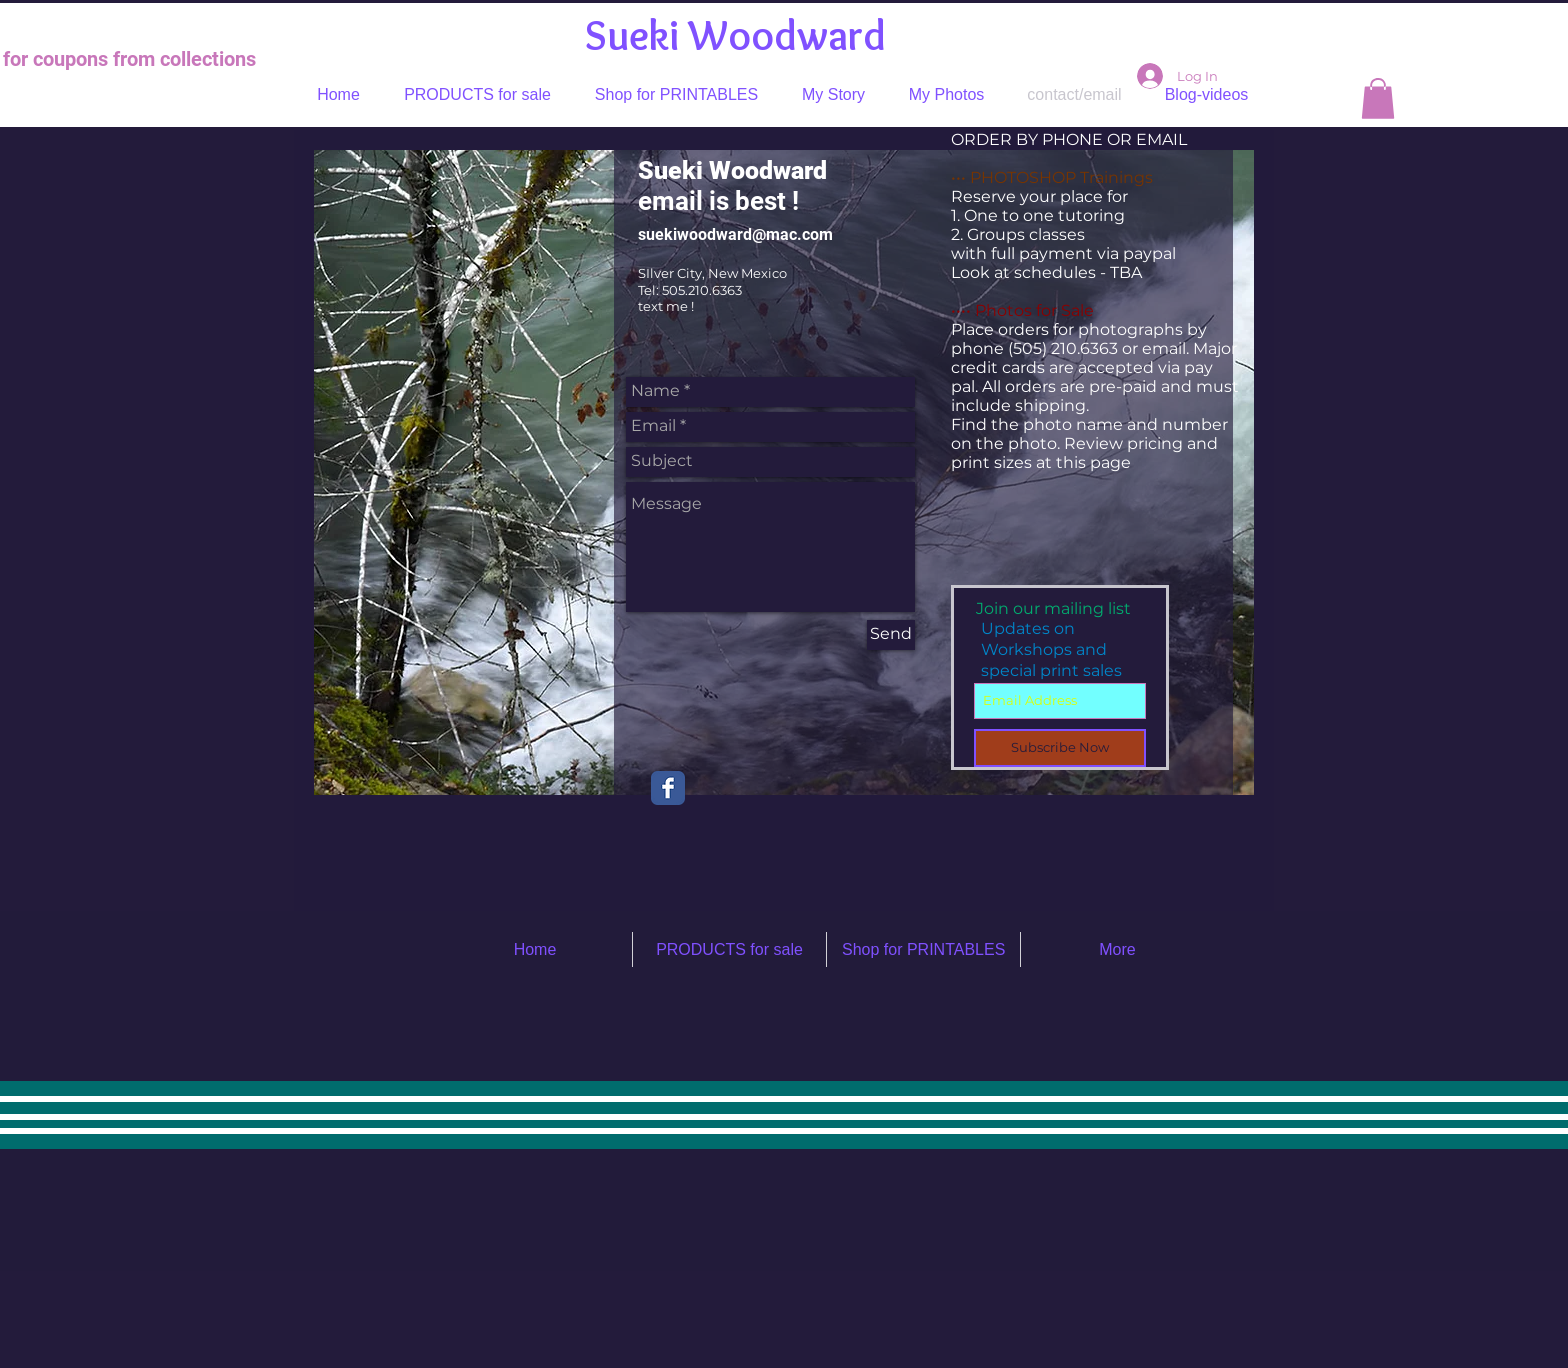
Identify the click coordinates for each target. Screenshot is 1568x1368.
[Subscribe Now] (1060, 748)
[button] (1378, 98)
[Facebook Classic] (668, 788)
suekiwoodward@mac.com (735, 234)
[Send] (891, 635)
